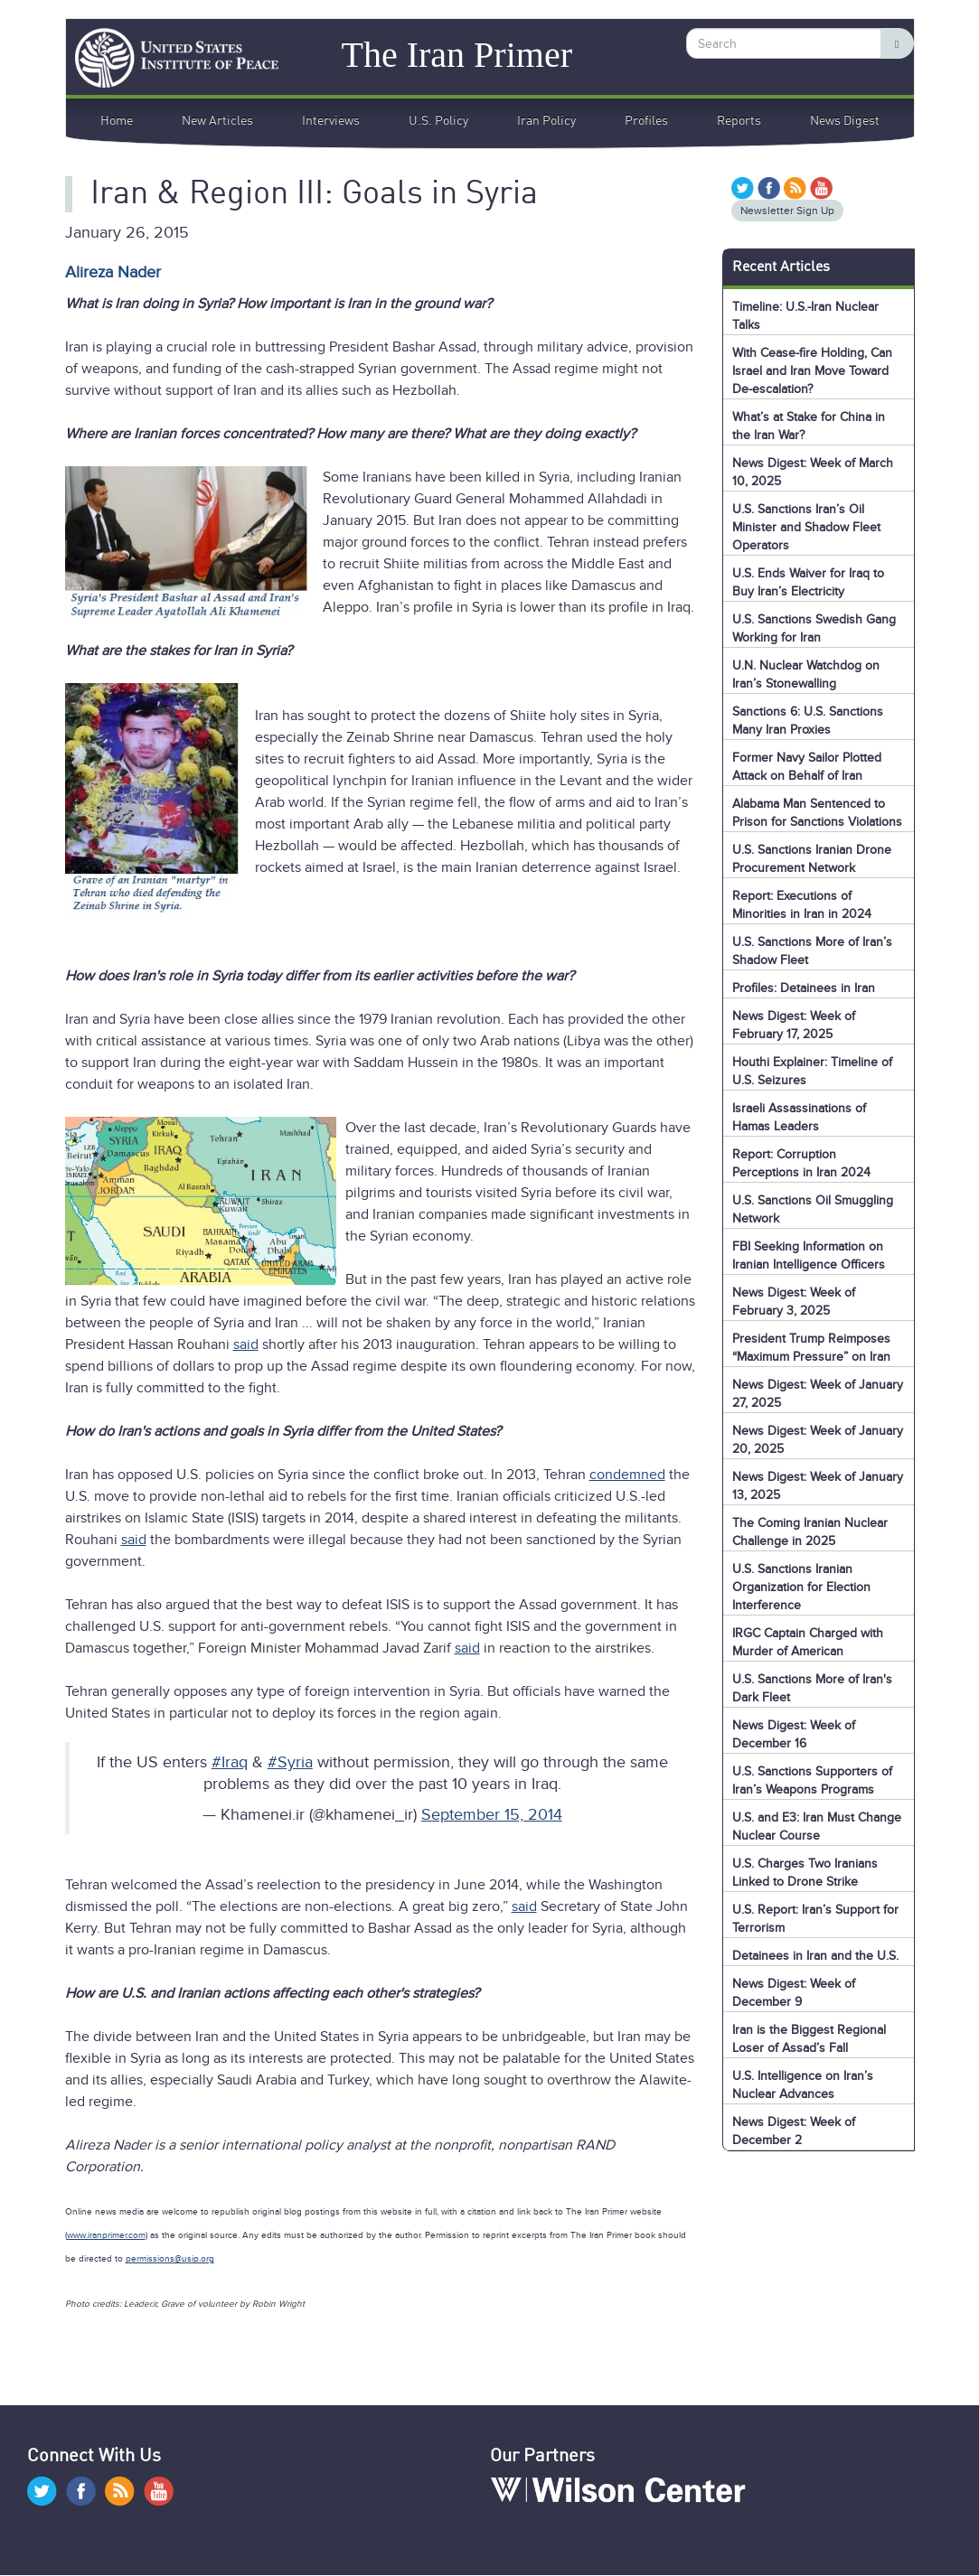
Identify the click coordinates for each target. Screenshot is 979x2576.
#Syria (290, 1762)
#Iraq (230, 1762)
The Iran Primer (457, 53)
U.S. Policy (438, 121)
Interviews (331, 121)
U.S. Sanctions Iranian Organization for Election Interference (801, 1587)
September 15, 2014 (491, 1814)
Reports (739, 121)
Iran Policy (546, 121)
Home (116, 121)
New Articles (217, 121)
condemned (627, 1474)
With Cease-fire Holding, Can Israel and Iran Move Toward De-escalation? (812, 371)
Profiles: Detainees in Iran (803, 988)
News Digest (845, 121)
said (246, 1344)
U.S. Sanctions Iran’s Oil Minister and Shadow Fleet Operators (806, 527)
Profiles (646, 121)
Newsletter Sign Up (787, 210)
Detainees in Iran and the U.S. (815, 1955)
